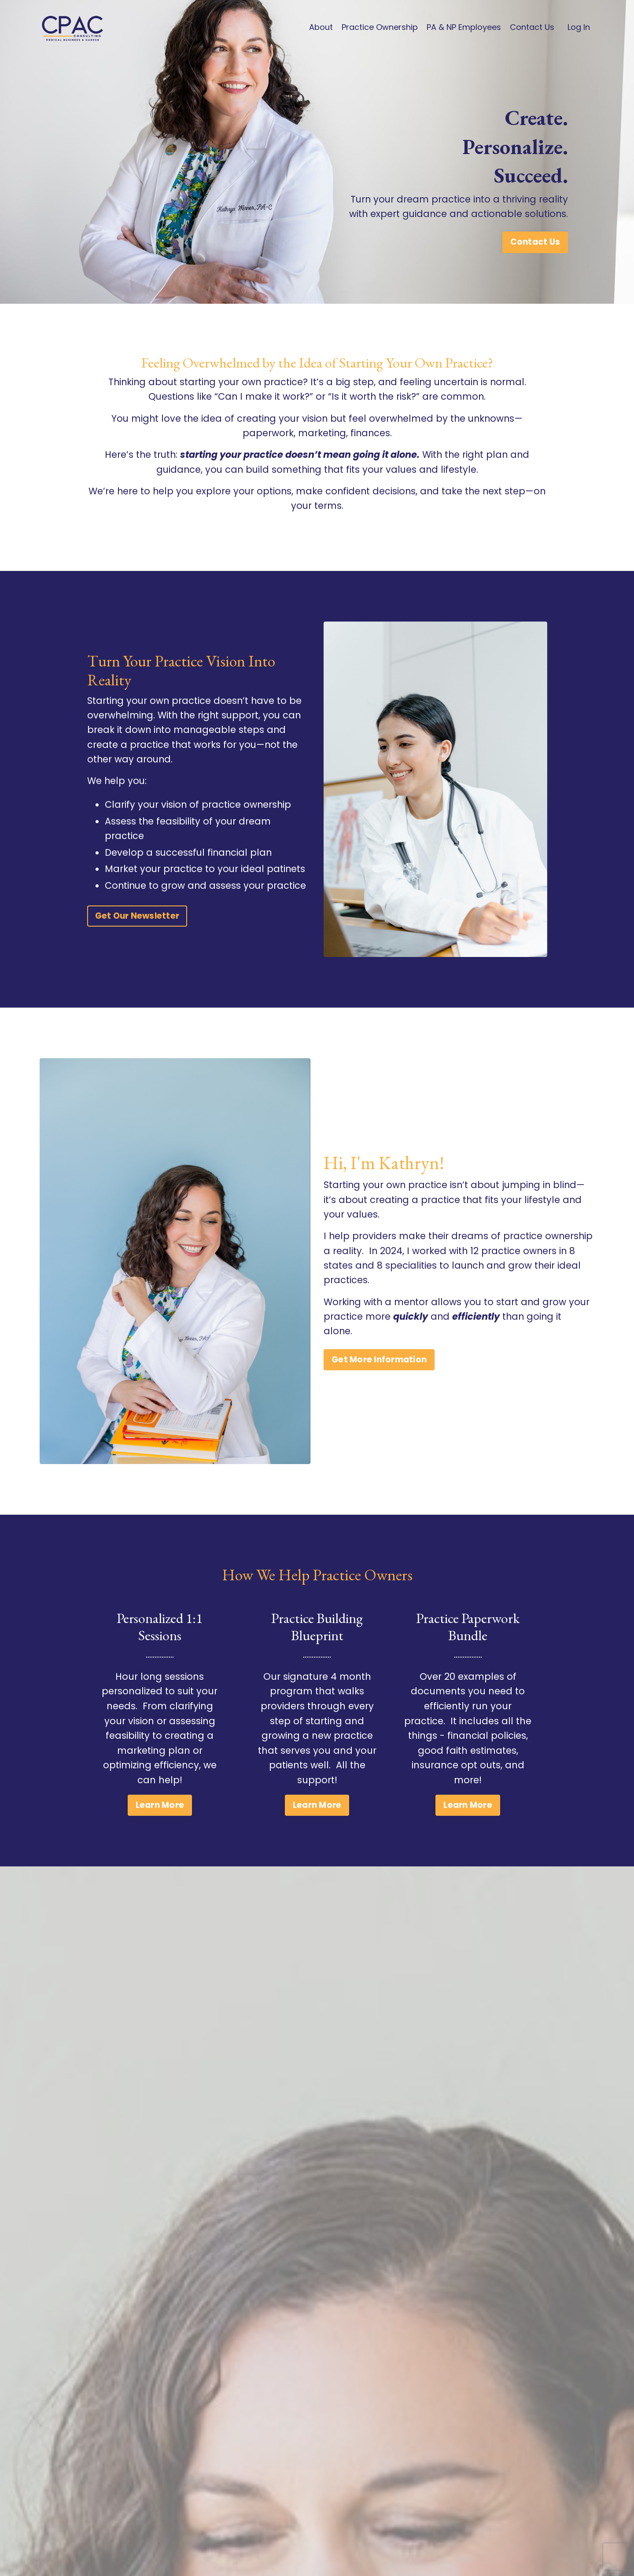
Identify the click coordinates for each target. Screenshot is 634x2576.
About (321, 27)
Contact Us (532, 27)
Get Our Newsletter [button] (137, 932)
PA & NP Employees (464, 27)
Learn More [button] (159, 1821)
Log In (579, 27)
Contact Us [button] (535, 257)
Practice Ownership (380, 27)
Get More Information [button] (379, 1376)
